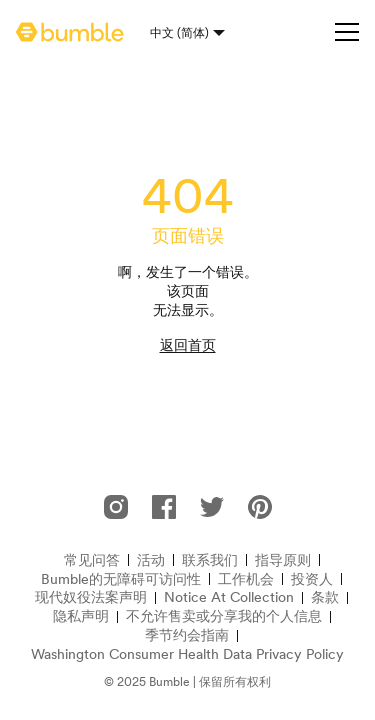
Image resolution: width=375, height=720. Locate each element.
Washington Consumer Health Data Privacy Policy (187, 654)
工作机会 (246, 579)
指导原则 (283, 560)
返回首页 (188, 345)
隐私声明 (81, 616)
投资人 (312, 579)
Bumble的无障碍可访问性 (121, 579)
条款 (325, 597)
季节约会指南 (187, 635)
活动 (151, 560)
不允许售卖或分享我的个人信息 (224, 616)
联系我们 (210, 560)
